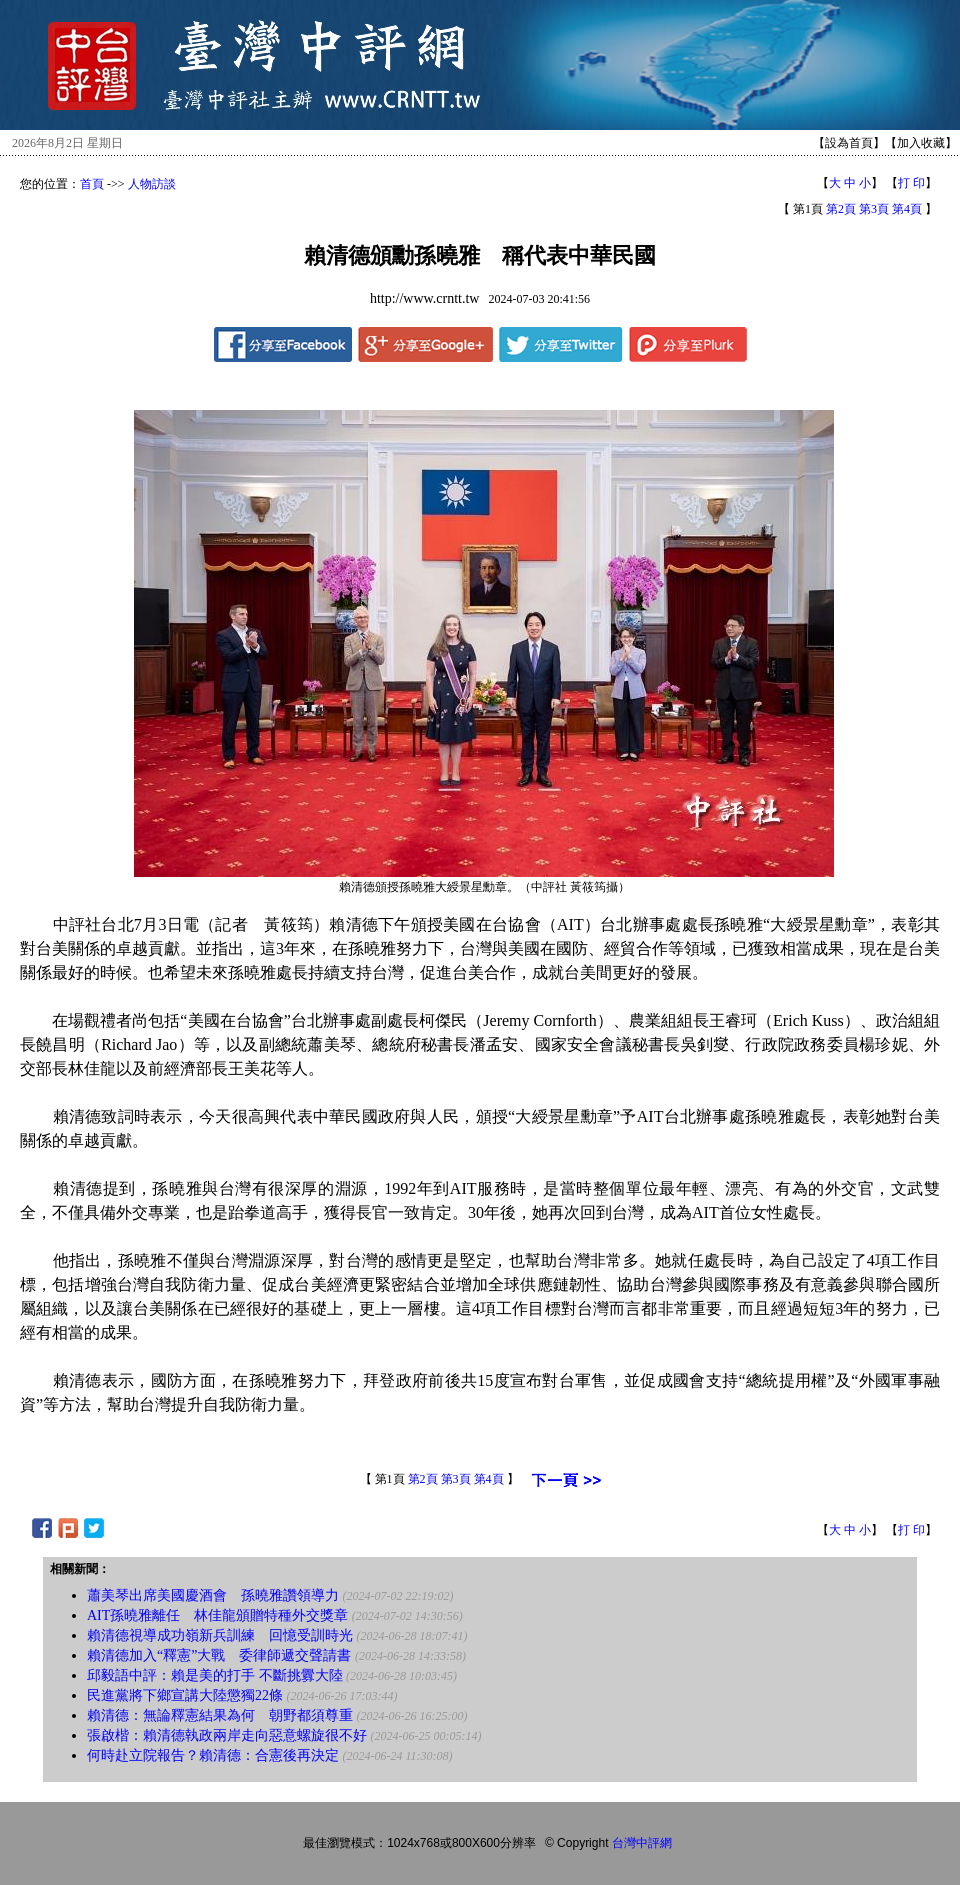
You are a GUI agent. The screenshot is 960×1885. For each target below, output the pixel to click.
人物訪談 (152, 184)
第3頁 (874, 209)
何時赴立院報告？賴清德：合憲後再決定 (213, 1755)
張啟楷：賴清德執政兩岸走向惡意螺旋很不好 (227, 1735)
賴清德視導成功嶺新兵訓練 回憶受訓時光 (220, 1635)
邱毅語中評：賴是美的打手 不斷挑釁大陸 (215, 1675)
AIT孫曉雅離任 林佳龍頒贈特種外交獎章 (217, 1615)
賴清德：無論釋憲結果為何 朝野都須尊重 (220, 1715)
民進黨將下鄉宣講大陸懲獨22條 (185, 1695)
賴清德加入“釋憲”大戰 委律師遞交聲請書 (219, 1655)
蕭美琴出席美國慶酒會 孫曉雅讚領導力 (213, 1595)
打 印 (911, 183)
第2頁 (841, 209)
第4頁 (907, 209)
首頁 (92, 184)
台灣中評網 (642, 1843)
